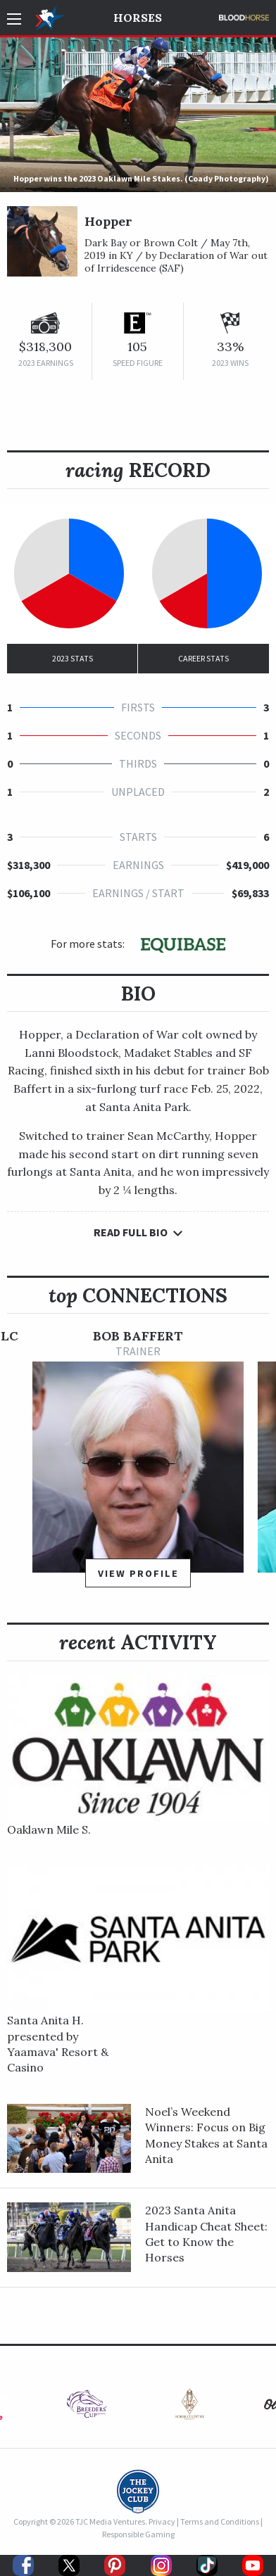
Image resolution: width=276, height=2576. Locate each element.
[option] (138, 1464)
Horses (137, 18)
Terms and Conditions (219, 2521)
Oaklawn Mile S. (49, 1829)
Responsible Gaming (138, 2534)
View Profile (138, 1573)
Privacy (162, 2521)
